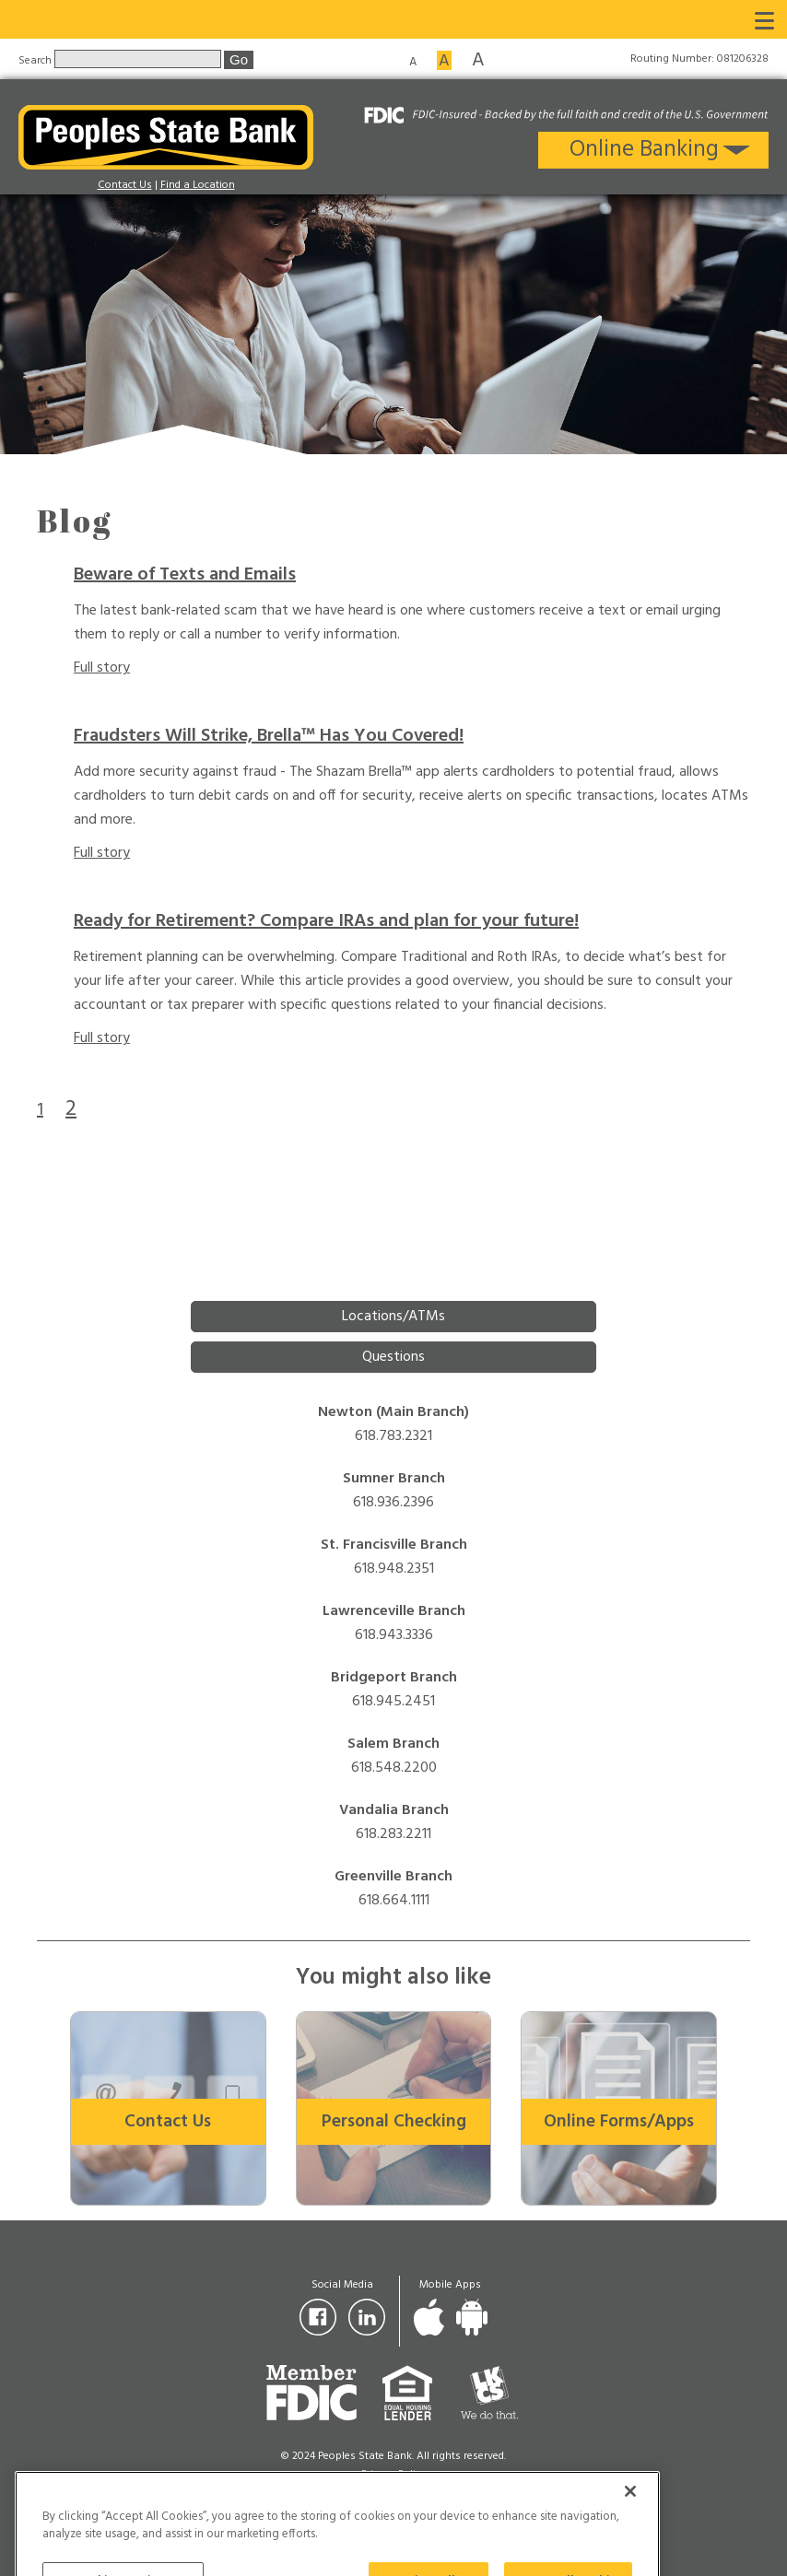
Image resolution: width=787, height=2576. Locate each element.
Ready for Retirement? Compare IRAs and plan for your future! (326, 921)
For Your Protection (393, 2493)
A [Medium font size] (444, 60)
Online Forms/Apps (619, 2122)
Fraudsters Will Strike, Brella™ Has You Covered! (269, 736)
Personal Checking (394, 2122)
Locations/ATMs (393, 1317)
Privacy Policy (393, 2474)
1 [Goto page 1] (40, 1110)
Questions (393, 1357)
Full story (102, 668)
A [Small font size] (413, 60)
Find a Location (197, 185)
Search (36, 60)
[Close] (630, 2528)
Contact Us (125, 185)
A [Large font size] (478, 59)
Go (238, 59)
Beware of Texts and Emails (185, 575)
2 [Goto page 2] (70, 1109)
